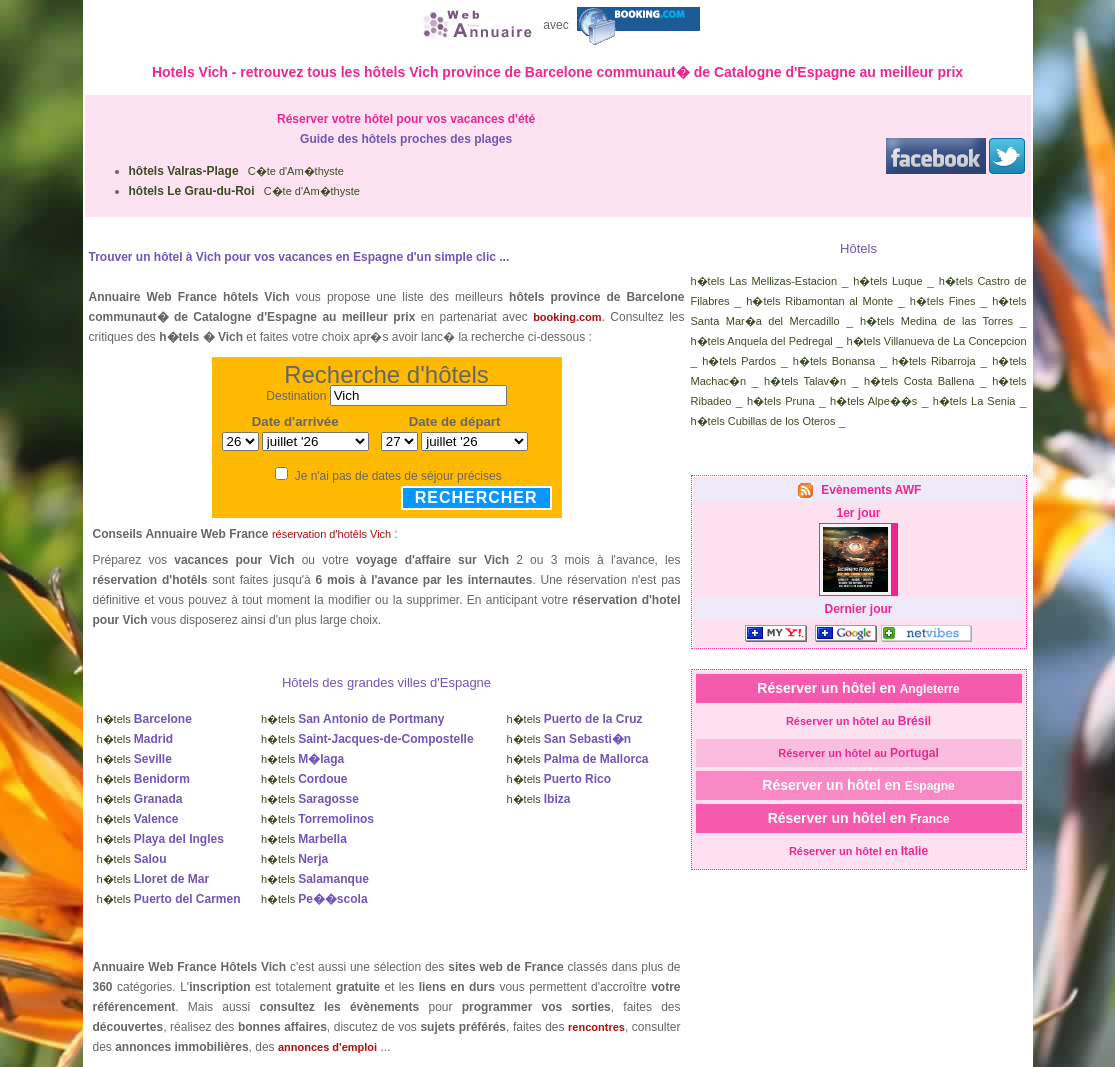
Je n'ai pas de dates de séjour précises (398, 476)
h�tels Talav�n (805, 381)
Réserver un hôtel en (858, 688)
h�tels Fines (943, 301)
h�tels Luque (887, 281)
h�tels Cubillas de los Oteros (763, 421)
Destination (296, 396)
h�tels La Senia (974, 401)
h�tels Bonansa (834, 361)
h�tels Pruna (781, 401)
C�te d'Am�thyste (236, 171)
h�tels (144, 719)
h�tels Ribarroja (934, 361)
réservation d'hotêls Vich (331, 534)
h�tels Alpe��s (873, 401)
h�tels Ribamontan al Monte (819, 301)
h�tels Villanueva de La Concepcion (936, 341)
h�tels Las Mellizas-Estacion (764, 281)
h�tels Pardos (739, 361)
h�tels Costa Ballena (919, 381)
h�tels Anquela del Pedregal (762, 341)
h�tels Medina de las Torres (936, 321)
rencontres (596, 1027)
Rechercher (476, 497)
